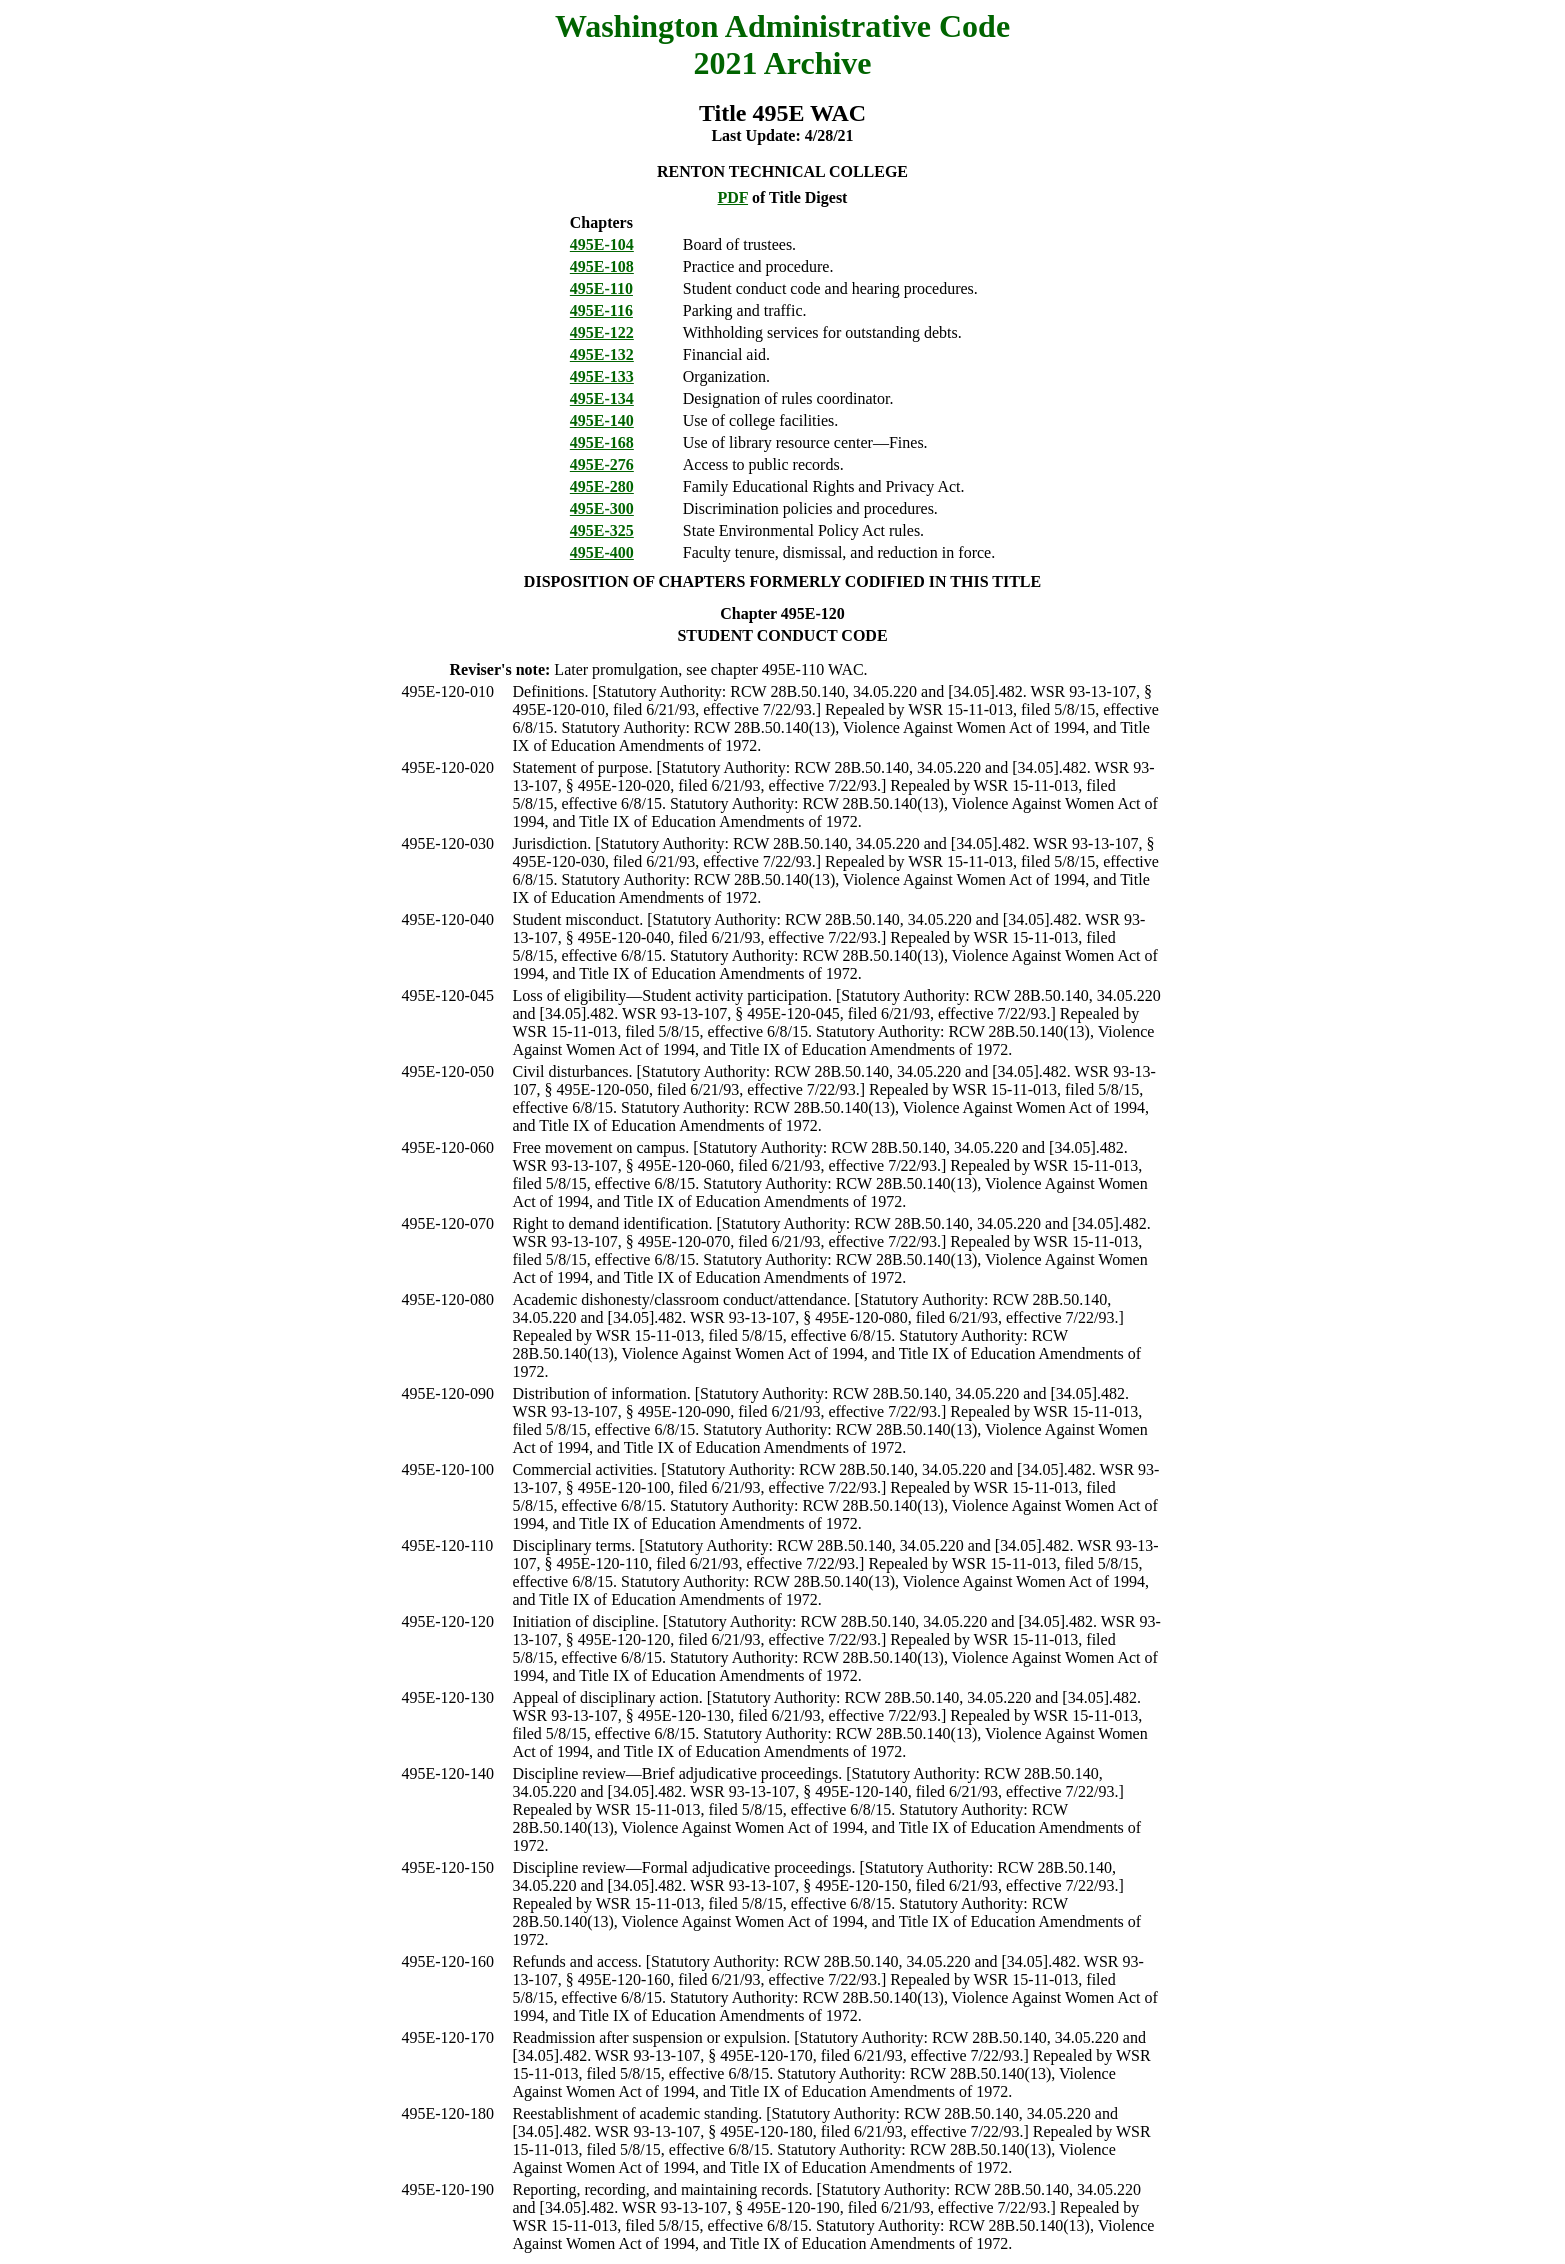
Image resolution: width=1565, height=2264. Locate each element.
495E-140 (602, 420)
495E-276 (602, 464)
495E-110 (601, 288)
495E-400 (602, 552)
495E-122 (602, 332)
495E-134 (602, 398)
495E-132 (602, 354)
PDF (733, 197)
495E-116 (601, 310)
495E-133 (602, 376)
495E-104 (602, 244)
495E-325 (602, 530)
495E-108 (602, 266)
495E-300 (602, 508)
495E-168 (602, 442)
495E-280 (602, 486)
